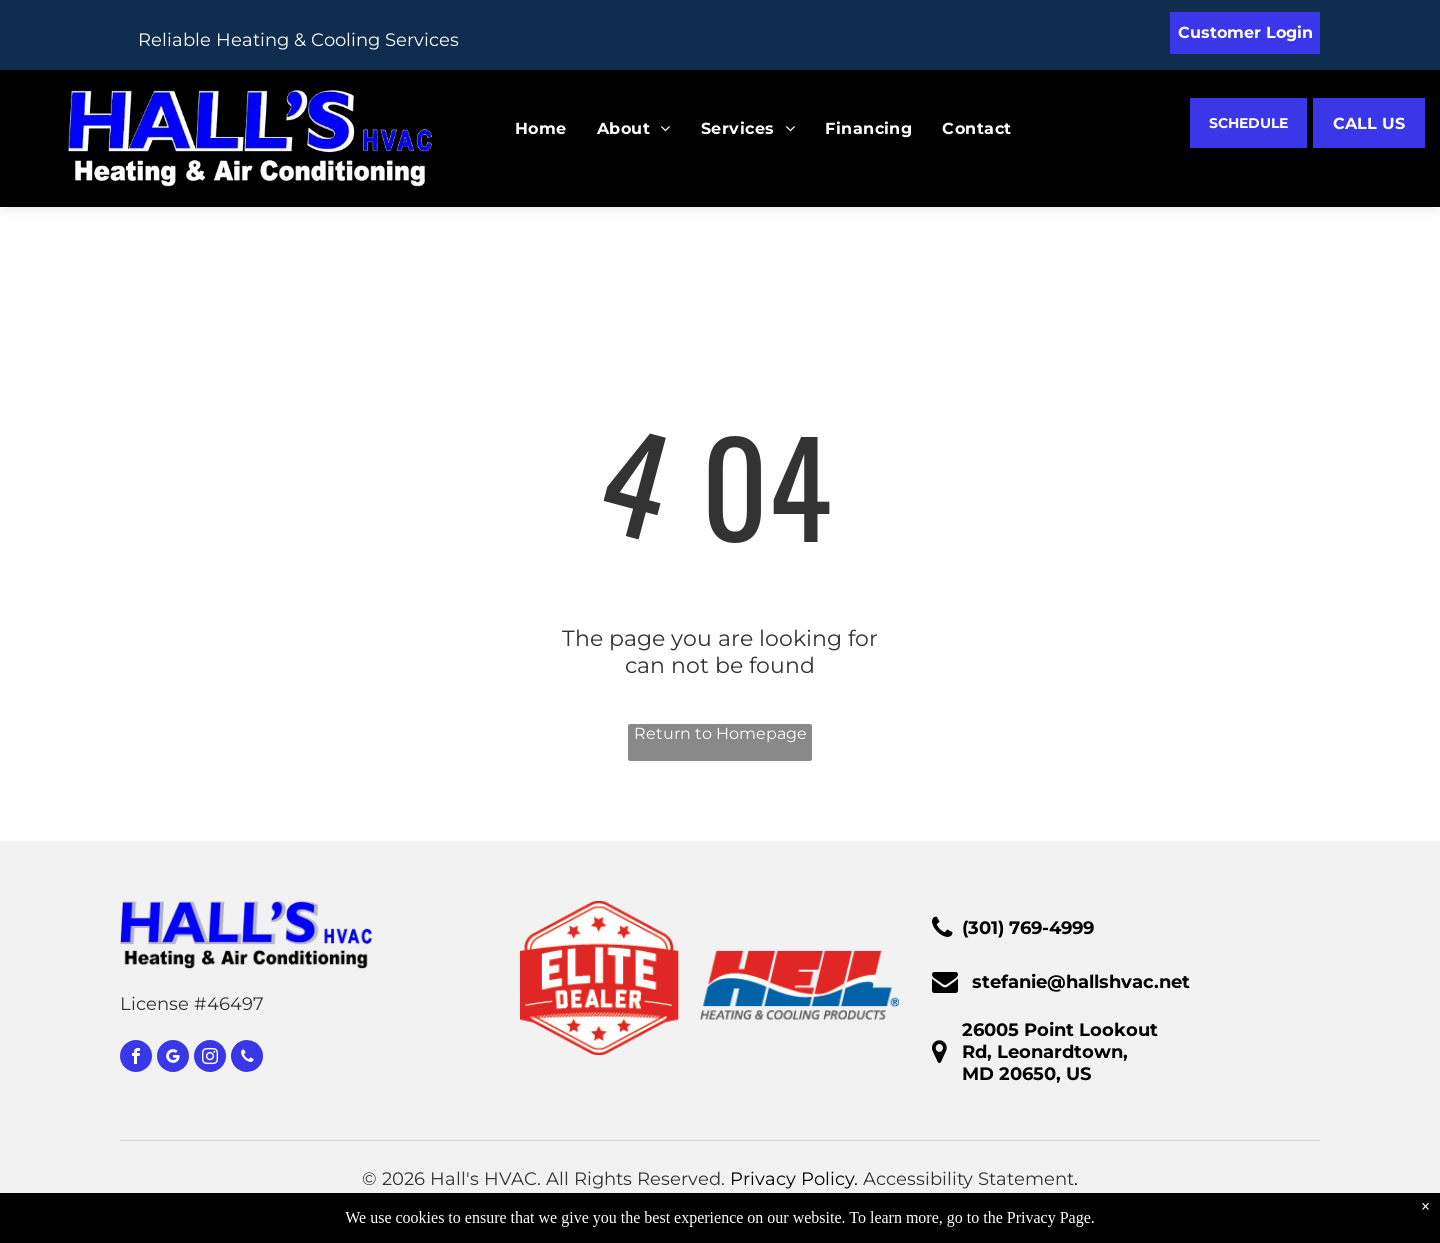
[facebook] (136, 1058)
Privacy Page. (1051, 1217)
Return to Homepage (720, 733)
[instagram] (210, 1058)
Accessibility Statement (968, 1179)
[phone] (247, 1058)
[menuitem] (526, 128)
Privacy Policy (792, 1179)
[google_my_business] (173, 1058)
